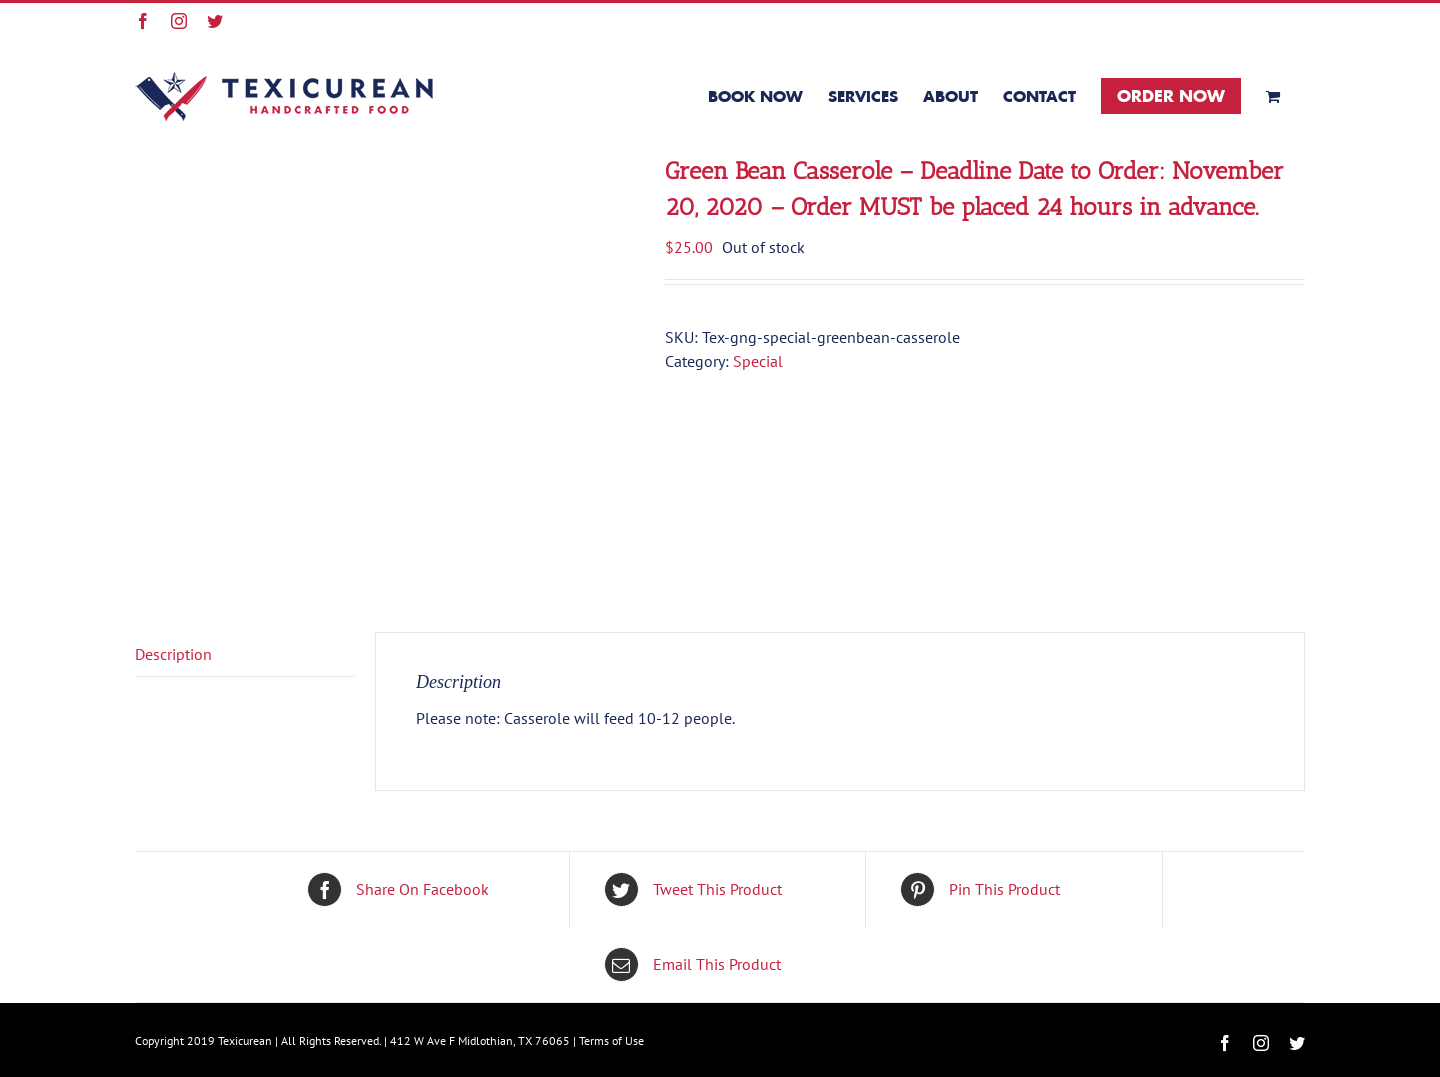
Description (173, 654)
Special (758, 361)
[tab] (245, 654)
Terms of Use (611, 1040)
